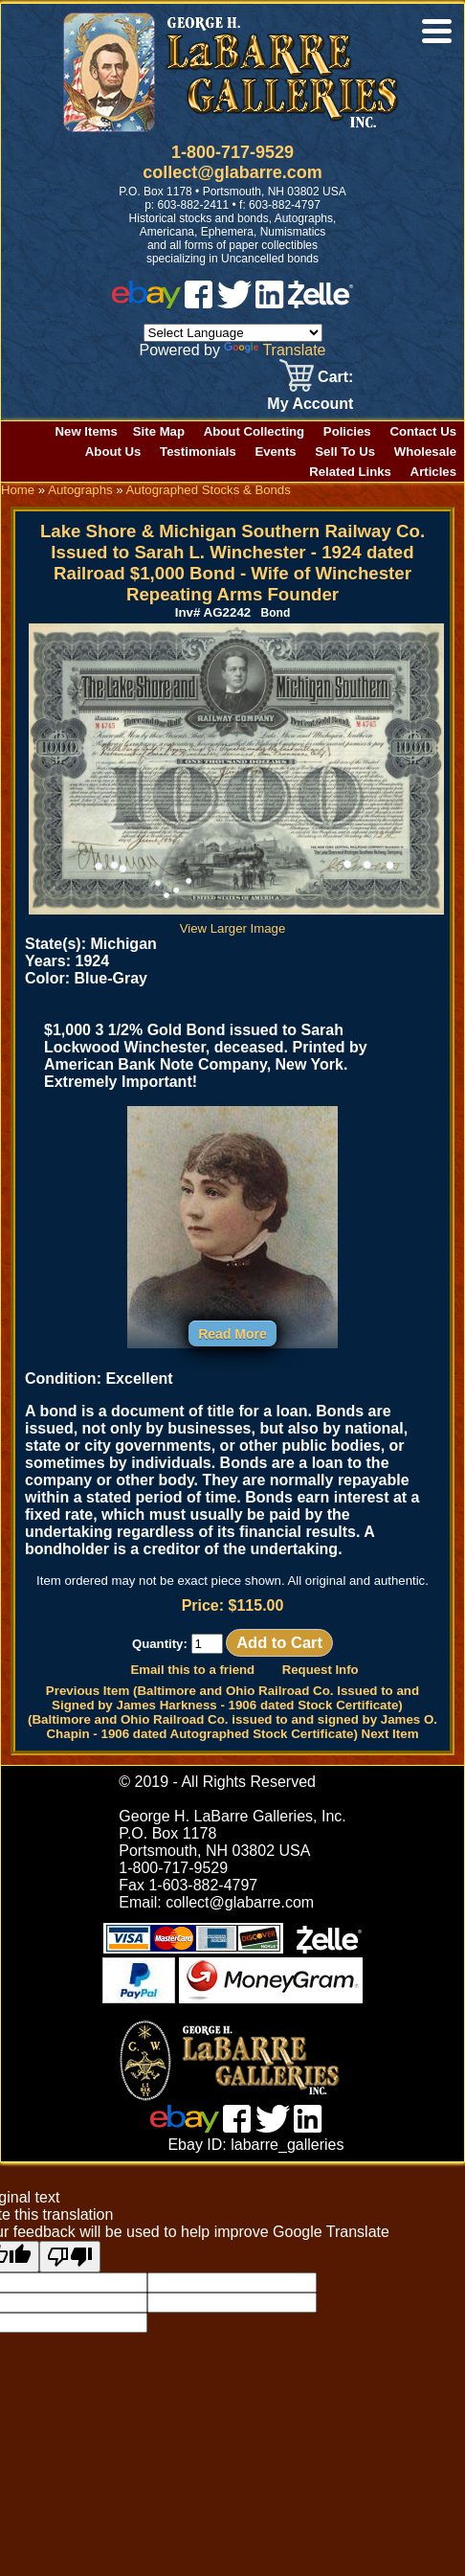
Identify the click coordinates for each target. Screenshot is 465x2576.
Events (275, 451)
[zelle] (320, 303)
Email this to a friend (192, 1669)
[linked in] (269, 303)
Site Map (159, 431)
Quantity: (177, 1644)
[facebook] (198, 303)
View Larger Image (236, 921)
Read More (232, 1334)
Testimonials (198, 451)
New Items (86, 431)
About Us (113, 451)
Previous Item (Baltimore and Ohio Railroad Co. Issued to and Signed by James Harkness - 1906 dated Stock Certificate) (232, 1697)
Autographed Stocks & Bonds (208, 490)
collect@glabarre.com (232, 172)
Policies (347, 431)
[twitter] (234, 303)
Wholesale (425, 451)
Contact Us (422, 431)
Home (17, 490)
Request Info (320, 1669)
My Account (310, 403)
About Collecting (254, 431)
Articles (433, 471)
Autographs (80, 490)
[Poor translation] (69, 2256)
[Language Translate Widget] (233, 333)
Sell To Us (345, 451)
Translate (274, 350)
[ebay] (146, 303)
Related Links (350, 471)
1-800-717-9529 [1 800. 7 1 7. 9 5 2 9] (232, 152)
